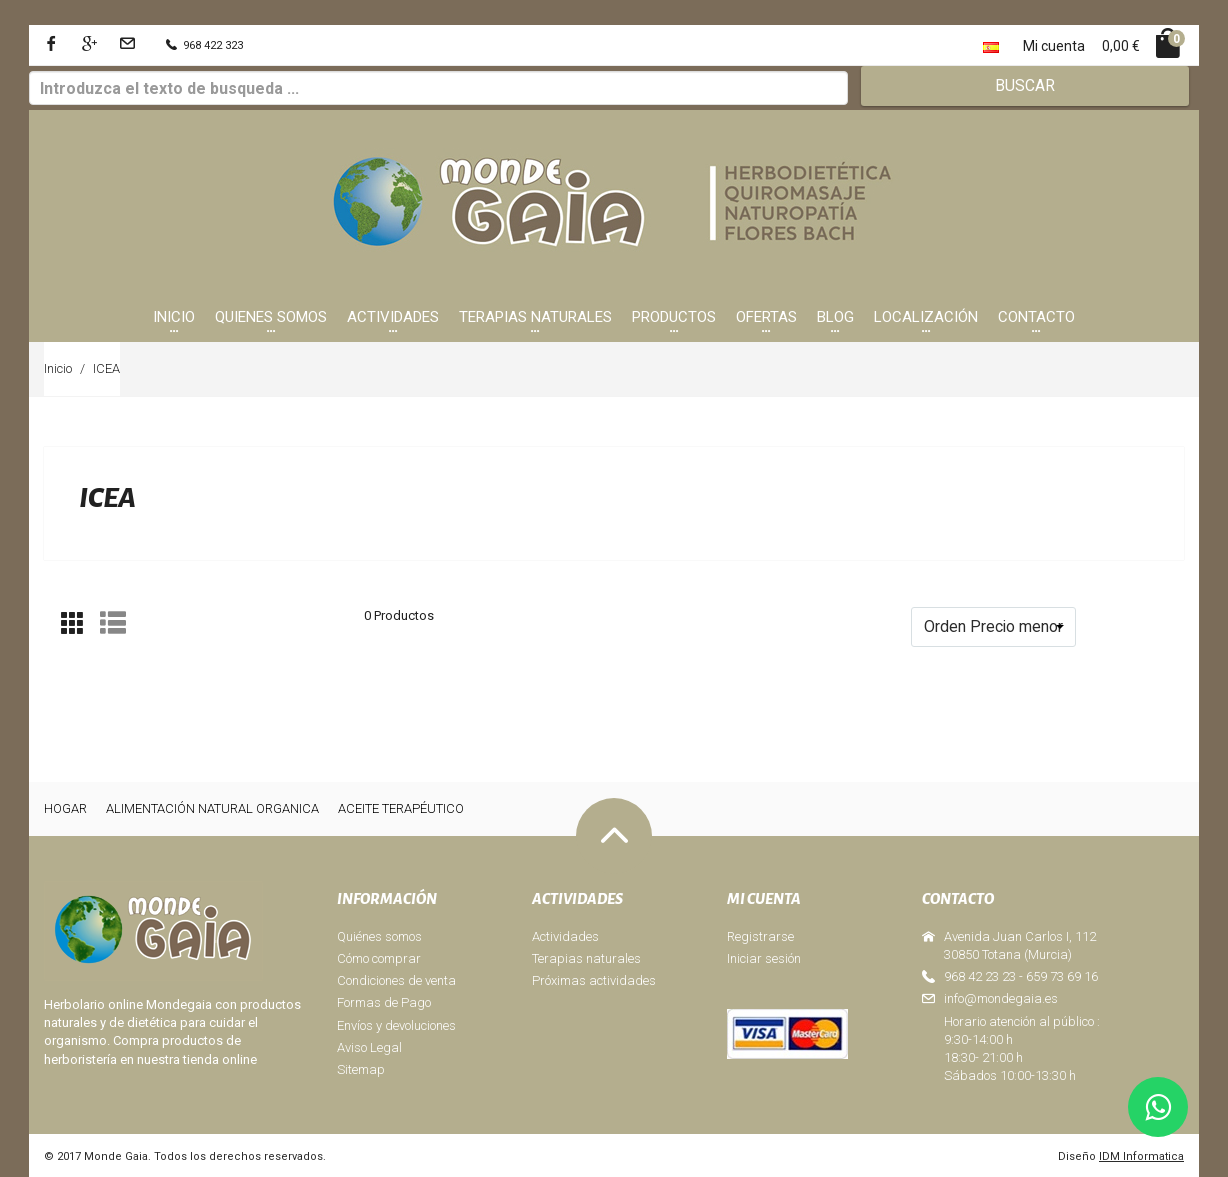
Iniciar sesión (764, 958)
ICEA (106, 368)
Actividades (565, 936)
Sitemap (361, 1069)
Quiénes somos (379, 936)
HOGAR (65, 808)
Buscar (1025, 85)
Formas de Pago (384, 1002)
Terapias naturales (586, 958)
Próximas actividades (594, 980)
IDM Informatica (1141, 1156)
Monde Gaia (116, 1156)
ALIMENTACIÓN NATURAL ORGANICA (212, 808)
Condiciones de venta (396, 980)
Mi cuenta (1054, 46)
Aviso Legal (369, 1047)
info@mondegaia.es (1001, 998)
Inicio (58, 368)
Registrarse (760, 936)
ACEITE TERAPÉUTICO (401, 808)
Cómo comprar (379, 958)
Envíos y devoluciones (396, 1025)
